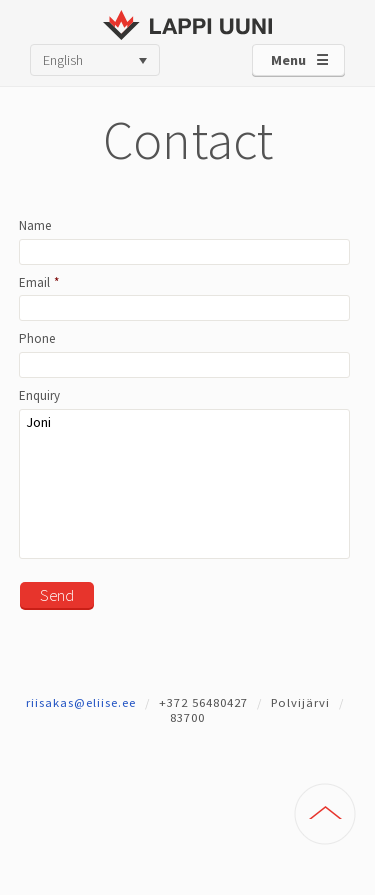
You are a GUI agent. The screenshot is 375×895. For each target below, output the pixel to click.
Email (39, 283)
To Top (325, 814)
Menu (288, 60)
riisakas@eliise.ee (81, 702)
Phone (37, 339)
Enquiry (39, 396)
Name (35, 226)
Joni (184, 484)
